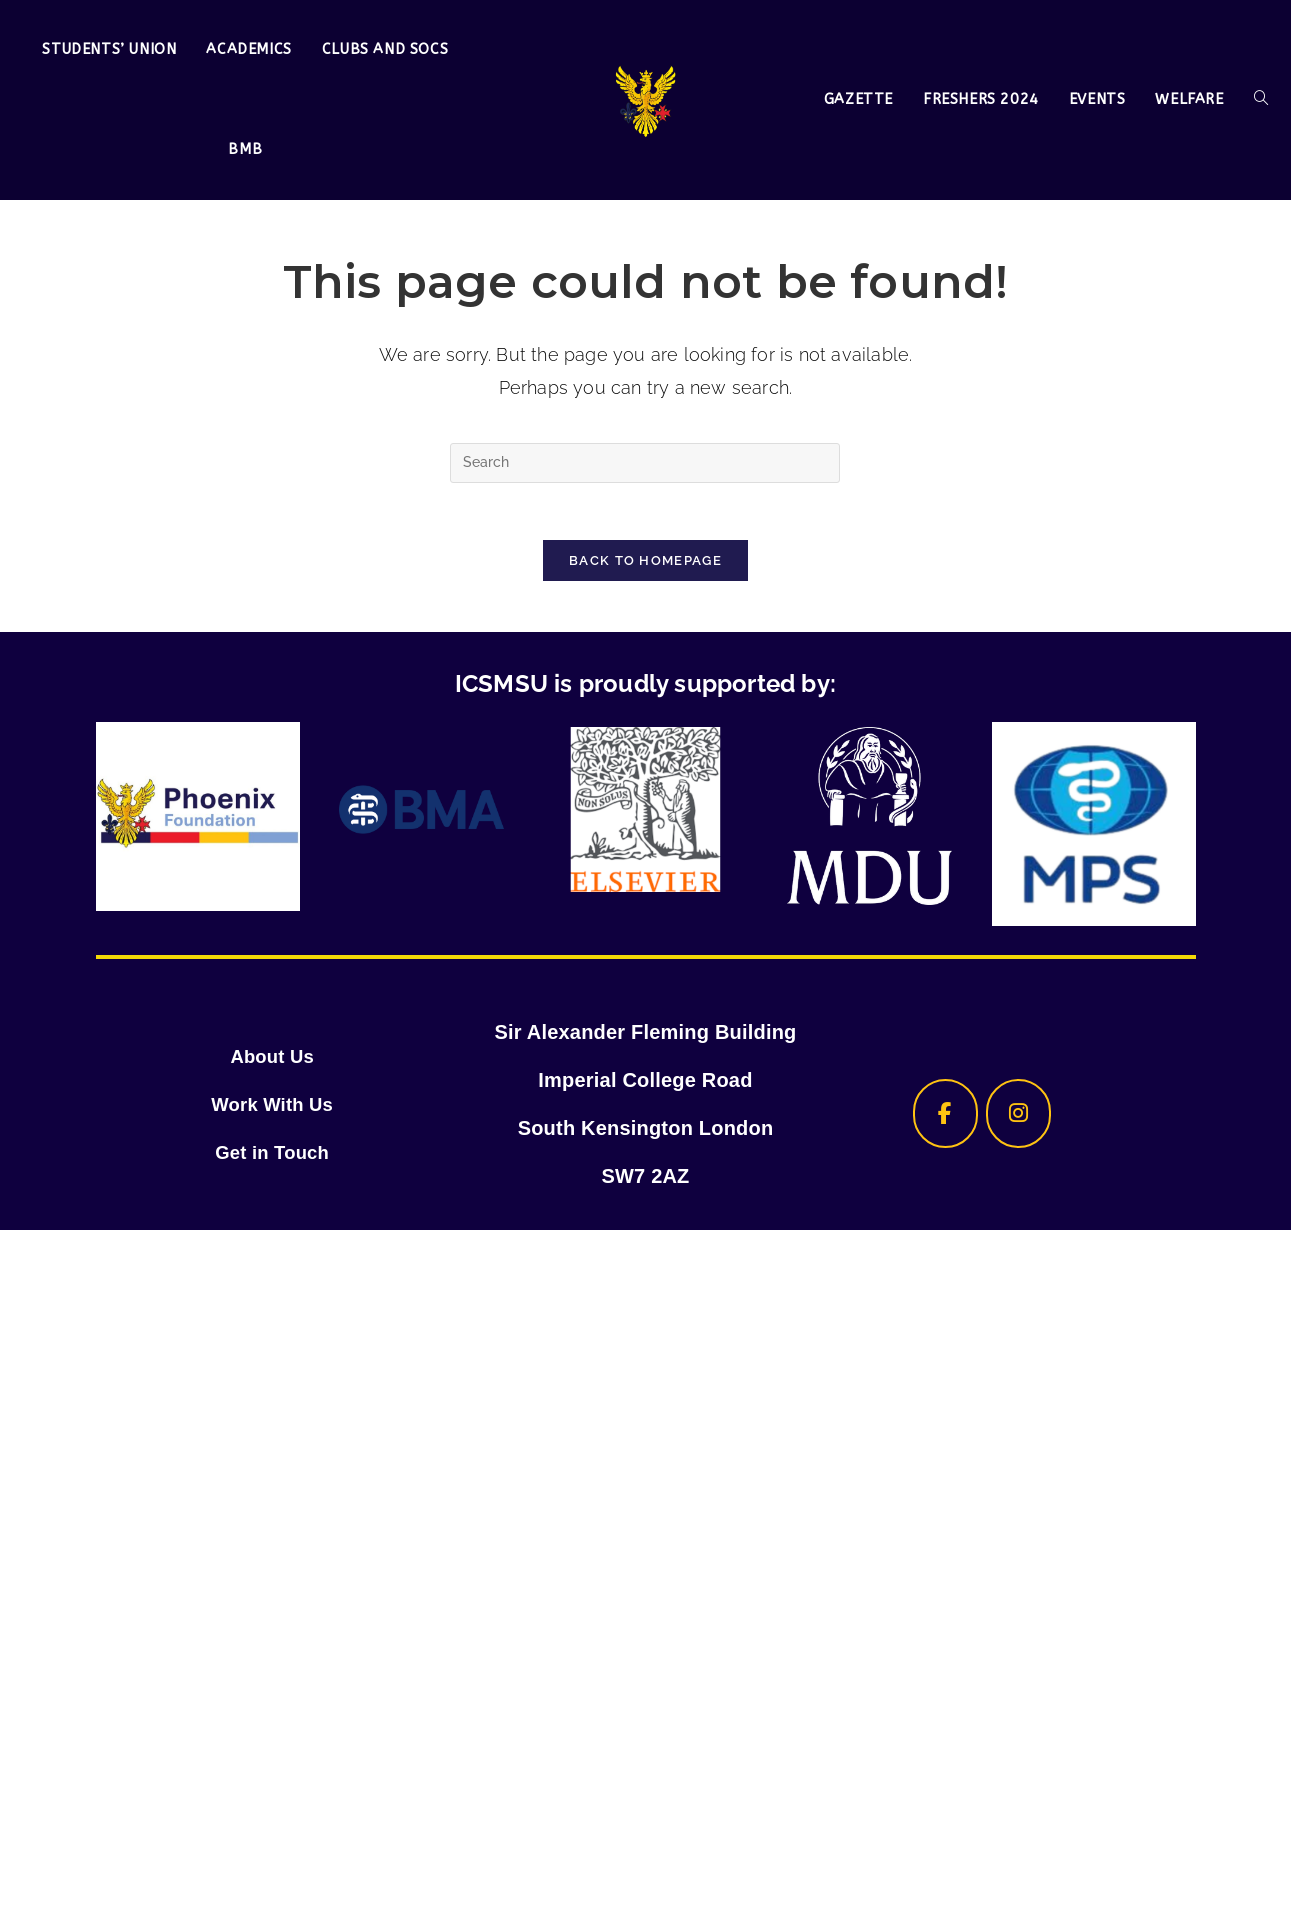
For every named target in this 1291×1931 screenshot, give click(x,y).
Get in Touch (272, 1156)
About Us (272, 1060)
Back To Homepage (645, 564)
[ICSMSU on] (1099, 1118)
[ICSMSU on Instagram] (1019, 1117)
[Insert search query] (645, 463)
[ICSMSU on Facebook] (938, 1117)
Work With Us (272, 1108)
